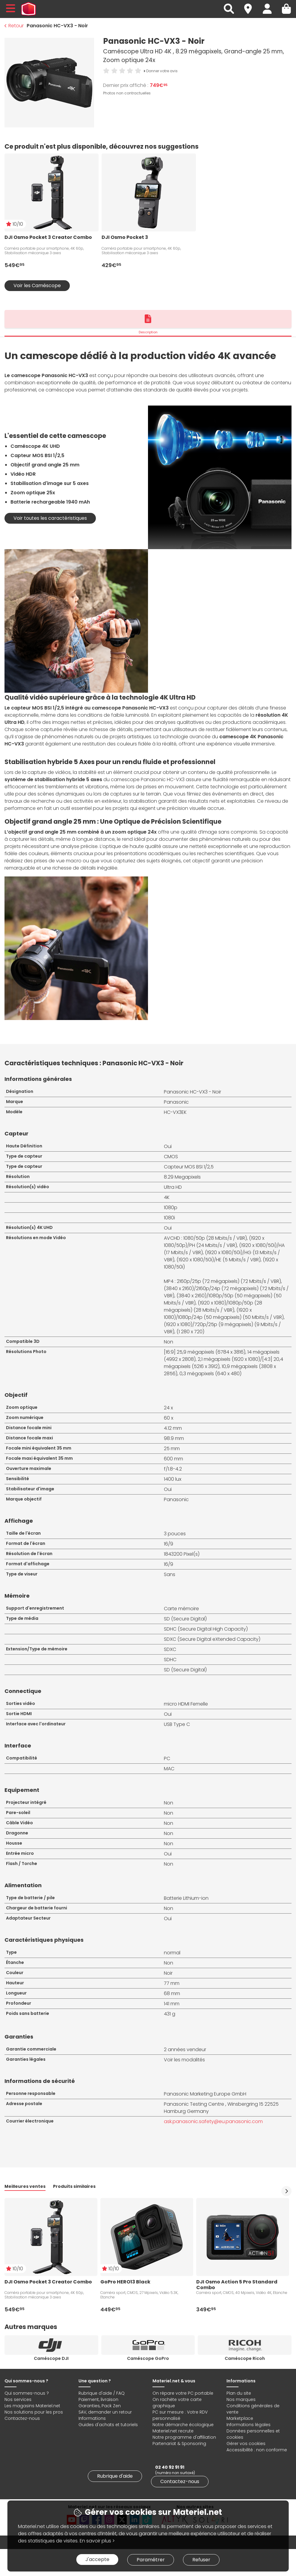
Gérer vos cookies (245, 2444)
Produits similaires (74, 2186)
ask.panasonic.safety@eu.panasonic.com (213, 2121)
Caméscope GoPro (148, 2358)
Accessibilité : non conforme (256, 2450)
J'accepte (97, 2559)
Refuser (201, 2559)
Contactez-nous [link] (179, 2481)
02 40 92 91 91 (169, 2467)
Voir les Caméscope (37, 285)
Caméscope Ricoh (245, 2358)
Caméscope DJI (51, 2358)
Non (168, 1962)
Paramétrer (151, 2559)
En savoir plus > (97, 2540)
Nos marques (241, 2399)
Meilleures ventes (25, 2186)
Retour (14, 25)
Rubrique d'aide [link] (115, 2476)
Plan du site (238, 2393)
